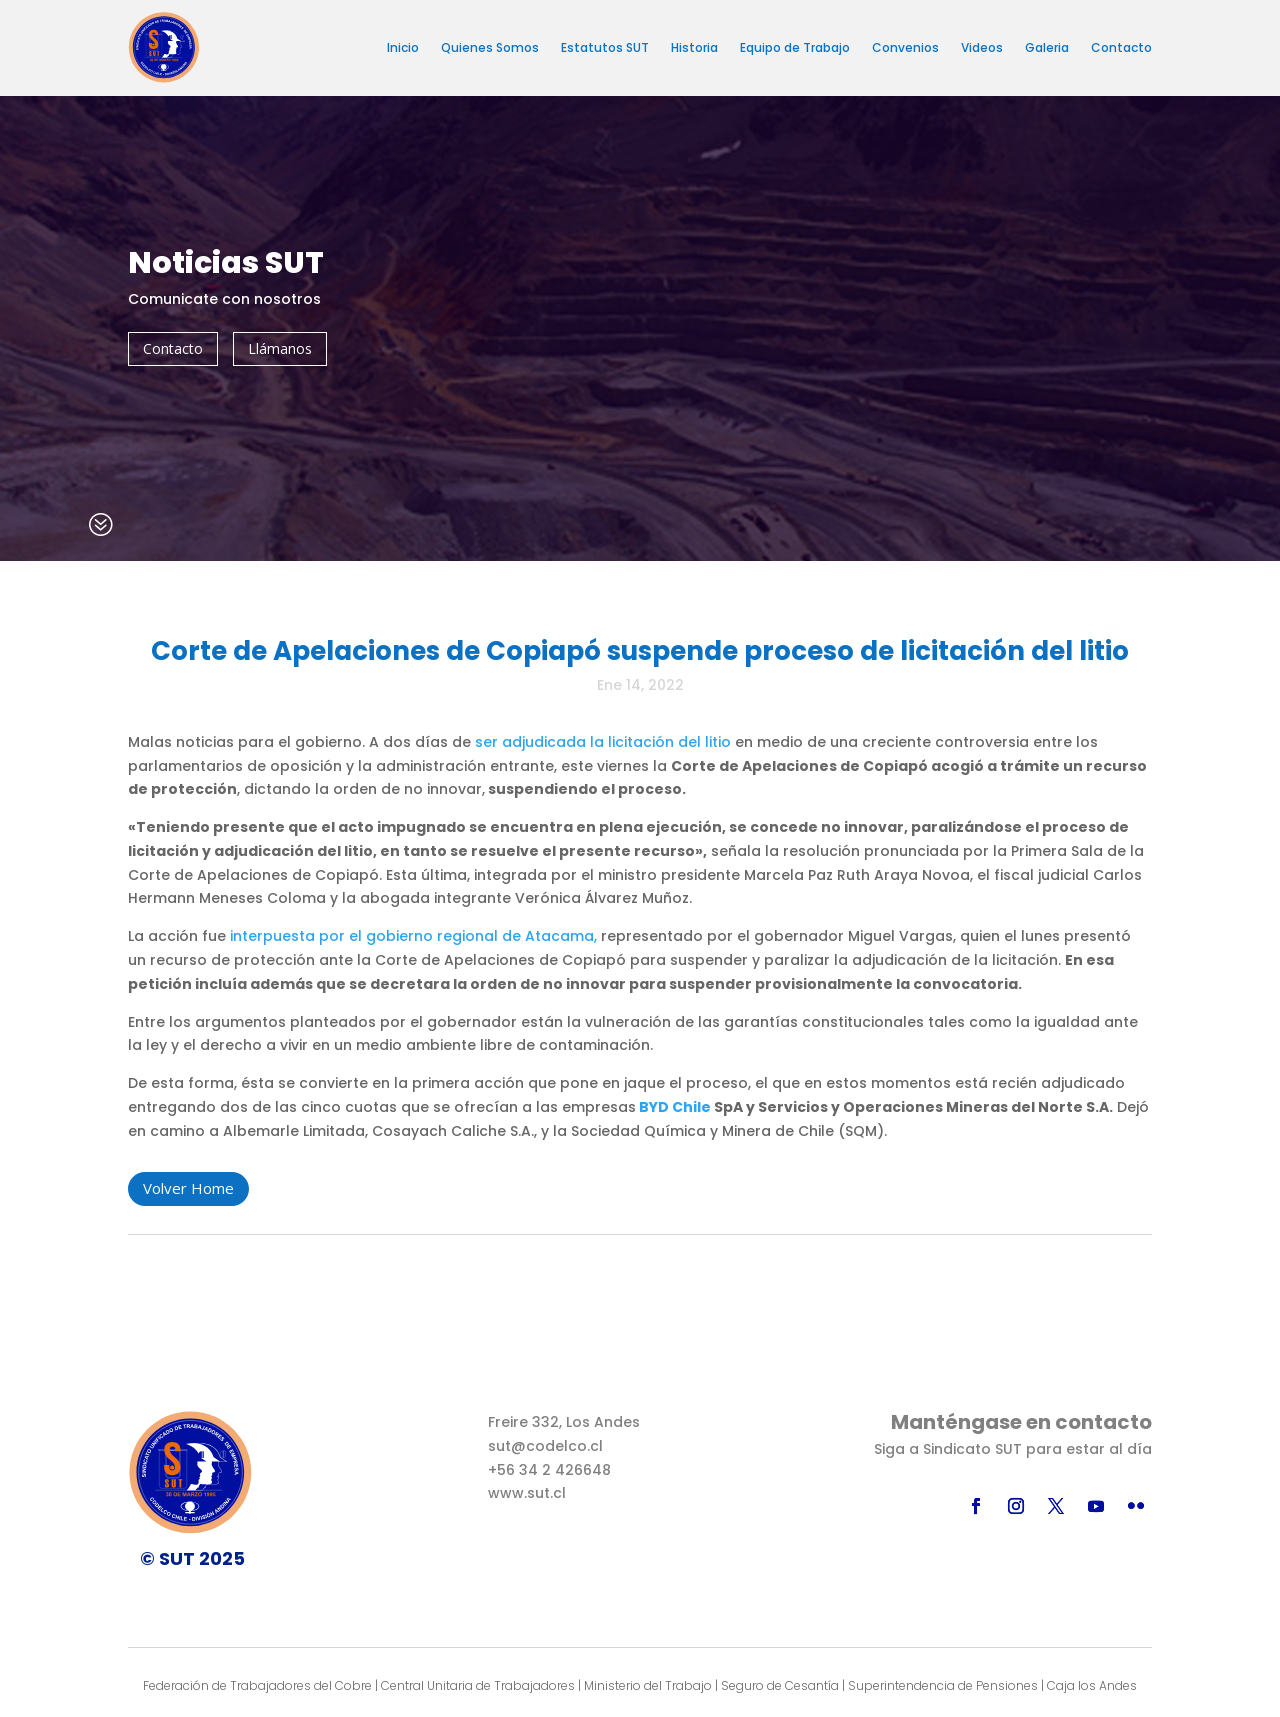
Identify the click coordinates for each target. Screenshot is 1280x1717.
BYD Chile (675, 1107)
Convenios (905, 47)
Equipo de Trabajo (795, 47)
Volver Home (188, 1188)
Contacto (1121, 47)
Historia (694, 47)
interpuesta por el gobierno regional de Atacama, (413, 936)
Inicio (403, 47)
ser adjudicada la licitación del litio (603, 742)
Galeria (1047, 47)
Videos (982, 47)
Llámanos (280, 348)
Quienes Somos (490, 47)
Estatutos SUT (605, 47)
